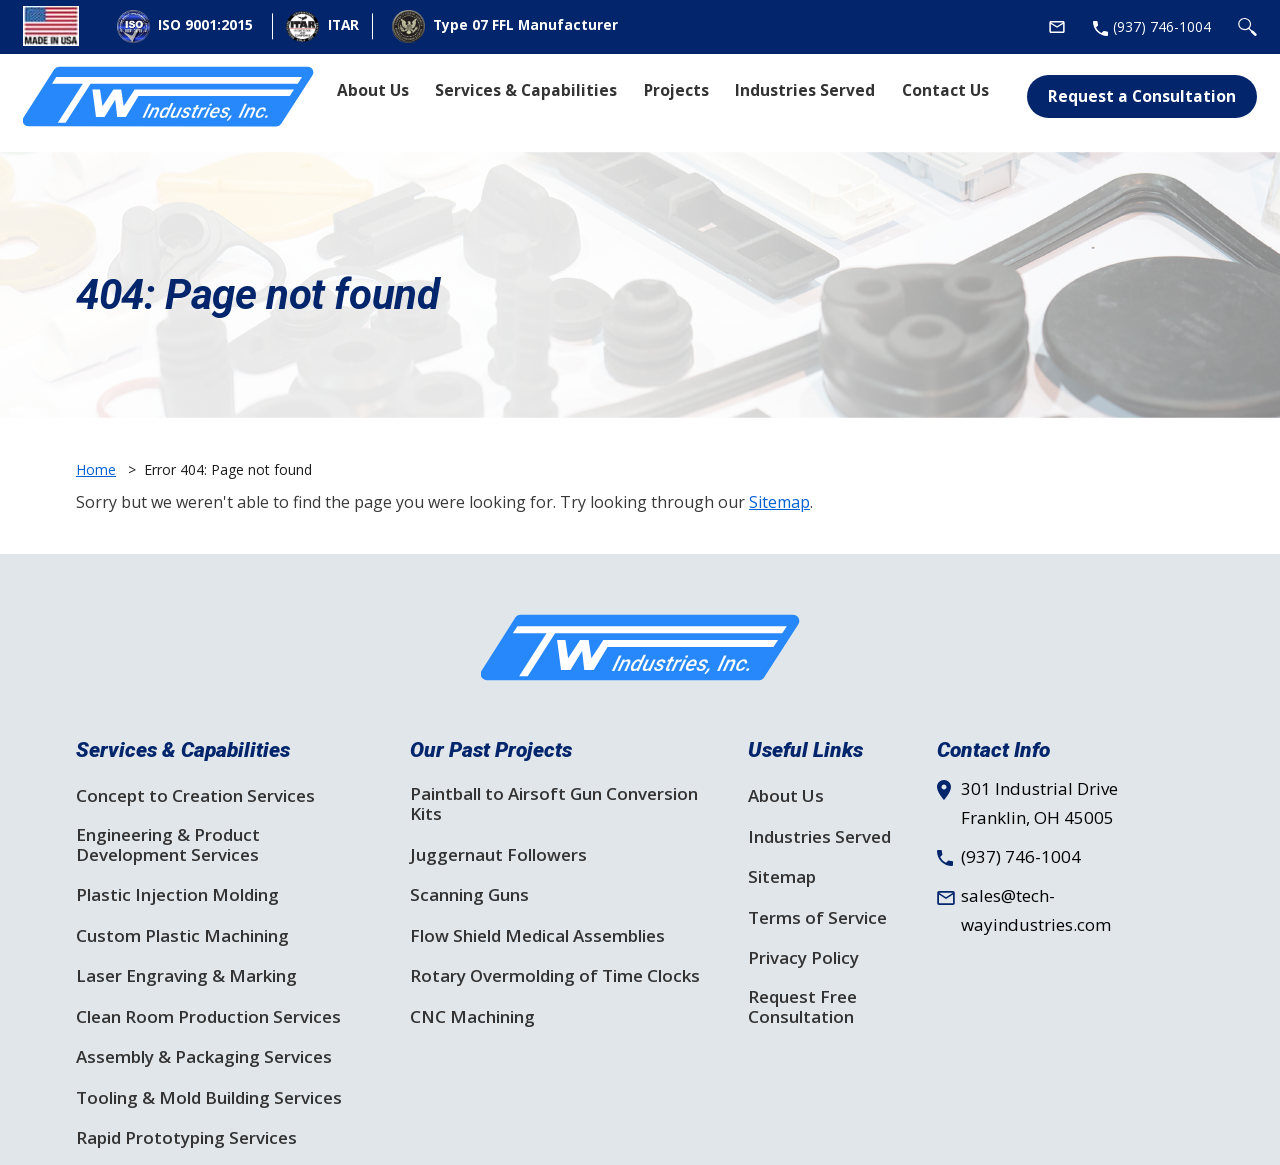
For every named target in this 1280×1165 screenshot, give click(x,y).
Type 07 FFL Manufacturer (505, 26)
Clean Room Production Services (208, 1017)
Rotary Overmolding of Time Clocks (555, 976)
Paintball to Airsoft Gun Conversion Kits (554, 804)
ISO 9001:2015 (185, 26)
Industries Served (819, 837)
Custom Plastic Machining (182, 936)
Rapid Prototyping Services (186, 1138)
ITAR (322, 27)
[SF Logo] (640, 648)
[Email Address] (1057, 27)
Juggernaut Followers (498, 855)
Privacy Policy (803, 958)
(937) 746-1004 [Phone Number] (1162, 26)
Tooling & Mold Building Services (209, 1098)
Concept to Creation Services (195, 796)
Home (96, 469)
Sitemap (779, 502)
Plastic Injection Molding (177, 895)
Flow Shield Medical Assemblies (537, 936)
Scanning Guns (469, 895)
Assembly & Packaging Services (204, 1057)
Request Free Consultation (802, 1007)
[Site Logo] (168, 97)
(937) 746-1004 (1021, 856)
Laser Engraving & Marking (186, 976)
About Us (786, 796)
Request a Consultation (1142, 96)
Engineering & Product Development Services (168, 845)
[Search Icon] (1247, 27)
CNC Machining (472, 1017)
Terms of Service (817, 918)
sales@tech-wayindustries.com (1036, 910)
